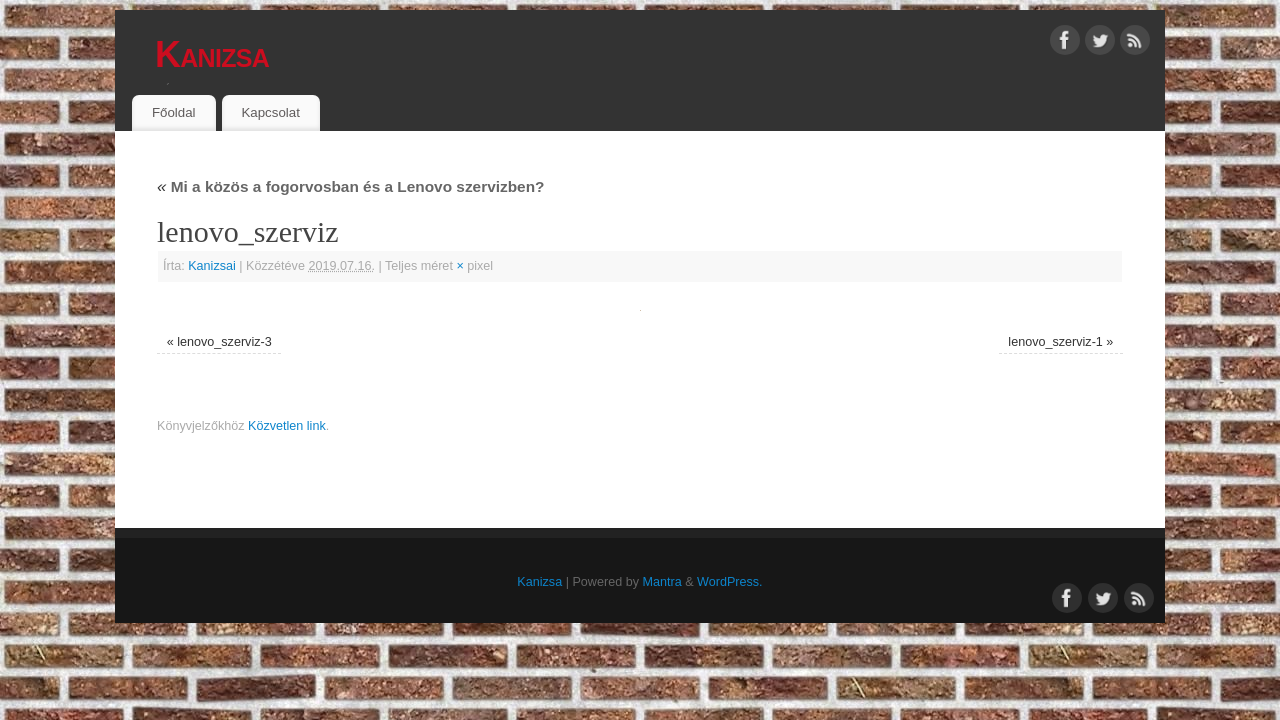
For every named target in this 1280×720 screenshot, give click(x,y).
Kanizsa (212, 54)
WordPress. (730, 582)
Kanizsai (212, 266)
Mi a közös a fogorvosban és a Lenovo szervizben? (350, 186)
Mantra (661, 582)
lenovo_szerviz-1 (1055, 342)
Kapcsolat (270, 112)
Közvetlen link (287, 426)
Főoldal (174, 112)
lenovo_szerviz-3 (224, 342)
